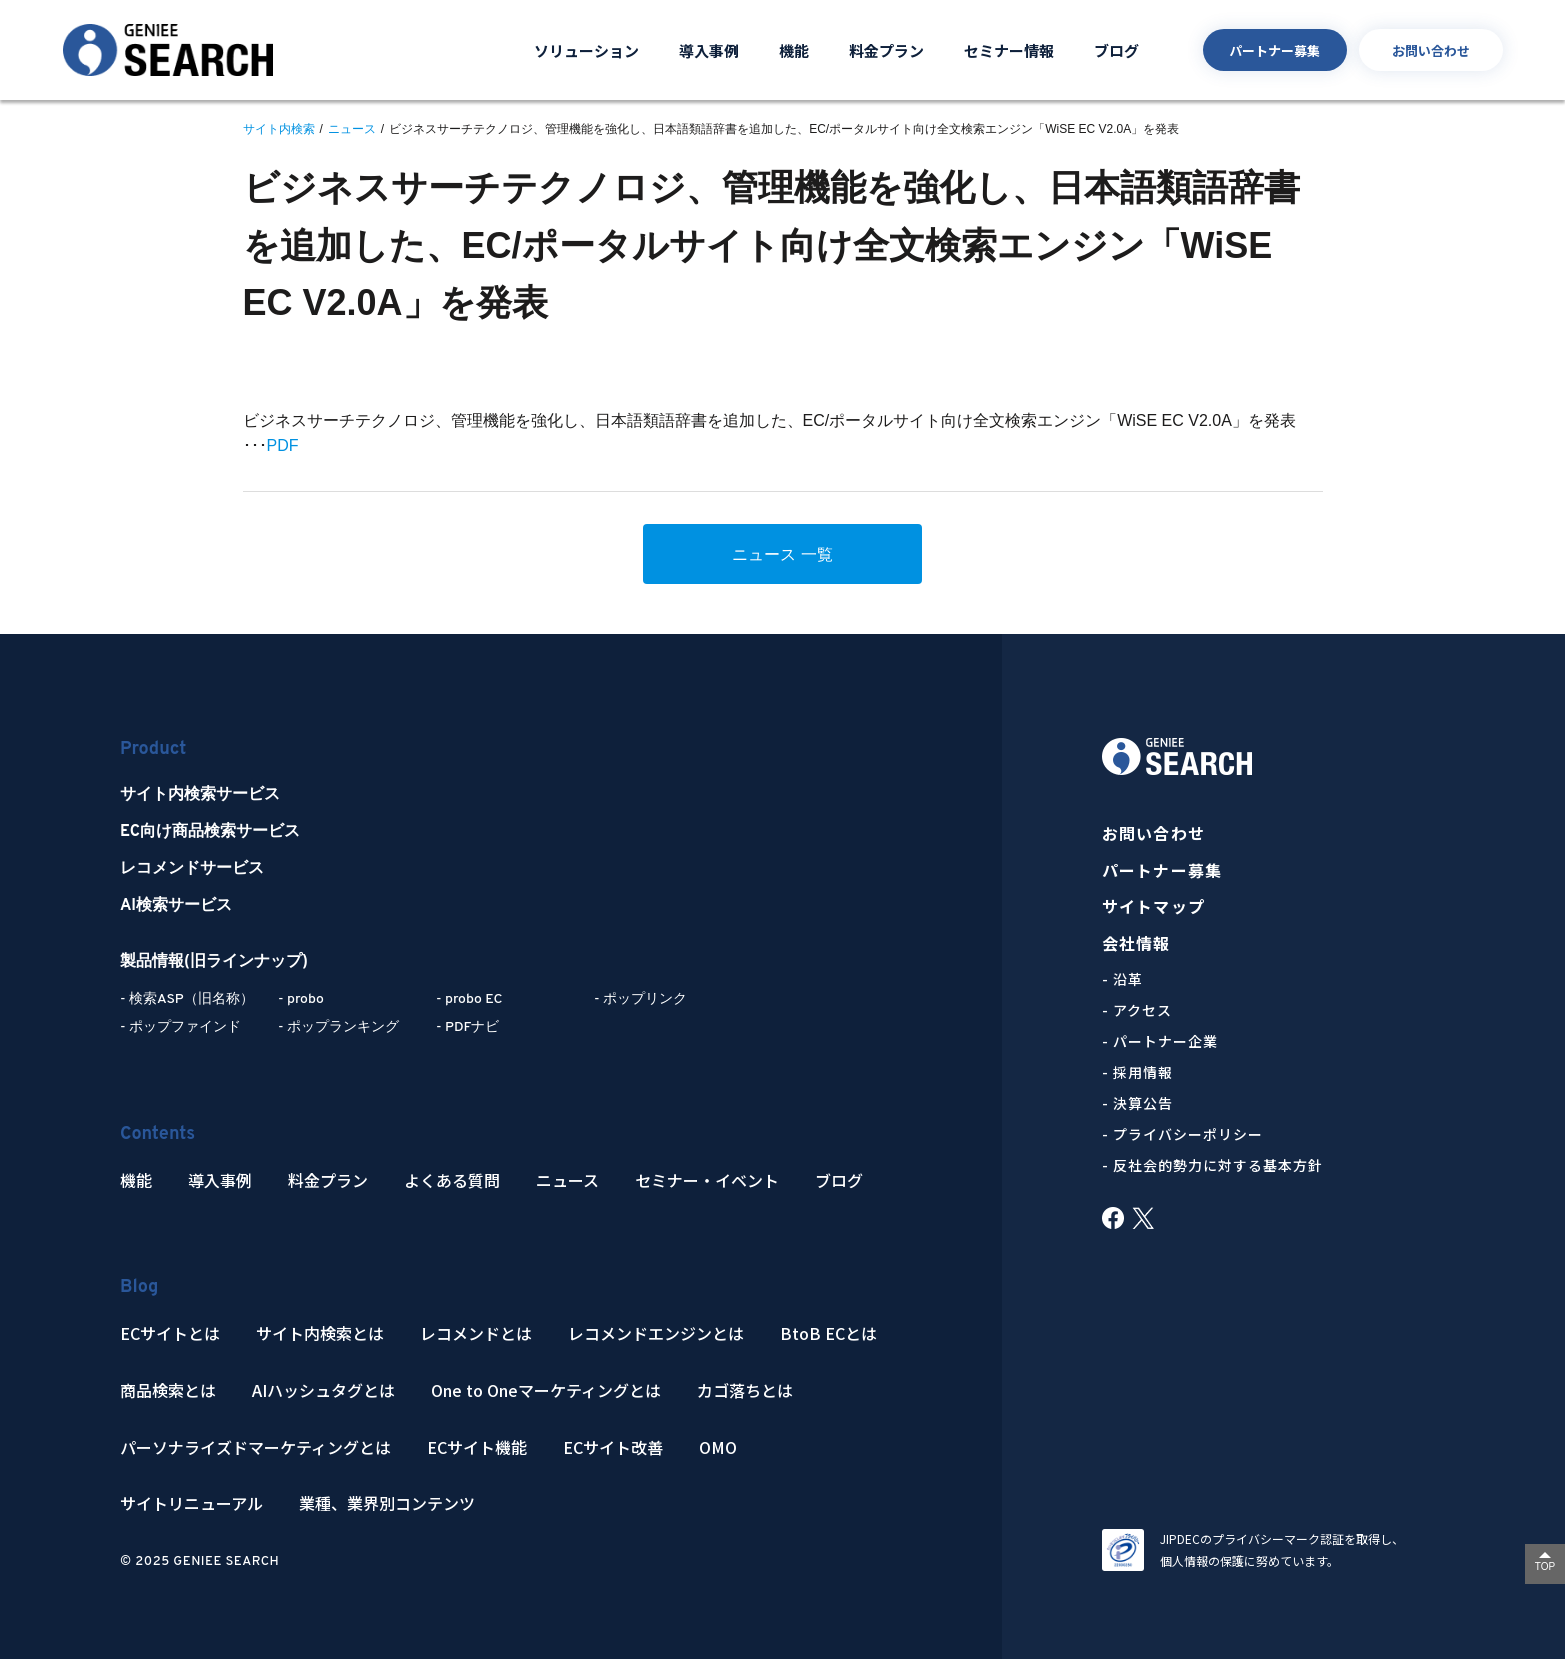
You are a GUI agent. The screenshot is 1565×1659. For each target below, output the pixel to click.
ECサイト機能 (477, 1447)
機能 (794, 50)
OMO (718, 1447)
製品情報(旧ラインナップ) (214, 962)
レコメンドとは (476, 1333)
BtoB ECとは (828, 1333)
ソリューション (586, 50)
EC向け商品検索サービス (210, 832)
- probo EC (469, 999)
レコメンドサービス (192, 869)
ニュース (567, 1180)
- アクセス (1137, 1010)
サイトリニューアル (191, 1503)
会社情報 (1136, 943)
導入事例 (709, 50)
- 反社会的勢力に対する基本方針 (1212, 1165)
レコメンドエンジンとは (656, 1333)
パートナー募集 (1274, 50)
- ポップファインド (180, 1027)
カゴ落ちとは (745, 1390)
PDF (283, 445)
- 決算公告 (1137, 1103)
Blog (139, 1287)
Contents (157, 1134)
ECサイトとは (170, 1333)
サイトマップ (1153, 906)
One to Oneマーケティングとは (546, 1390)
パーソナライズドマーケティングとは (255, 1447)
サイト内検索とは (320, 1333)
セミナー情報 (1009, 50)
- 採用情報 (1137, 1072)
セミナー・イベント (707, 1180)
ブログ (1116, 50)
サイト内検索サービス (200, 795)
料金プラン (886, 50)
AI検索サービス (176, 906)
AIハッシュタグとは (323, 1390)
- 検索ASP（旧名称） (187, 999)
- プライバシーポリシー (1182, 1134)
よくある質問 (452, 1180)
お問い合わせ (1431, 50)
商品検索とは (168, 1390)
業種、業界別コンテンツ (387, 1503)
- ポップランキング (338, 1027)
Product (153, 749)
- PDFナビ (467, 1027)
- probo (301, 999)
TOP (1545, 1566)
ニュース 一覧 (782, 554)
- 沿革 (1122, 979)
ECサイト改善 (613, 1447)
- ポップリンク (640, 999)
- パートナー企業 (1160, 1041)
